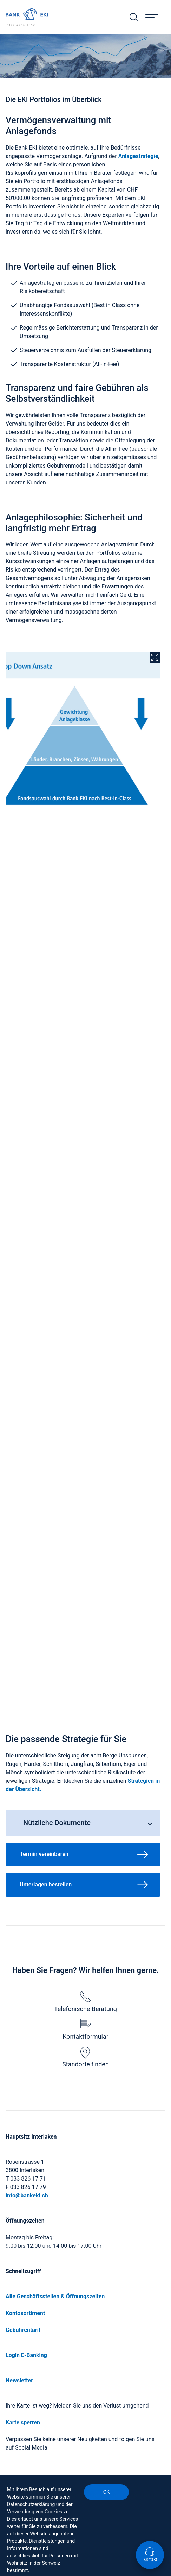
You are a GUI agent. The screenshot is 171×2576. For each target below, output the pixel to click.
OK (106, 2492)
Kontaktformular (85, 2029)
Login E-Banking (26, 2355)
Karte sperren (23, 2422)
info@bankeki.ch (27, 2195)
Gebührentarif (23, 2330)
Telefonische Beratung (85, 2001)
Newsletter (19, 2380)
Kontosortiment (25, 2313)
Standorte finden (85, 2057)
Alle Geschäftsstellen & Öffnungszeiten (55, 2296)
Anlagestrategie (138, 156)
